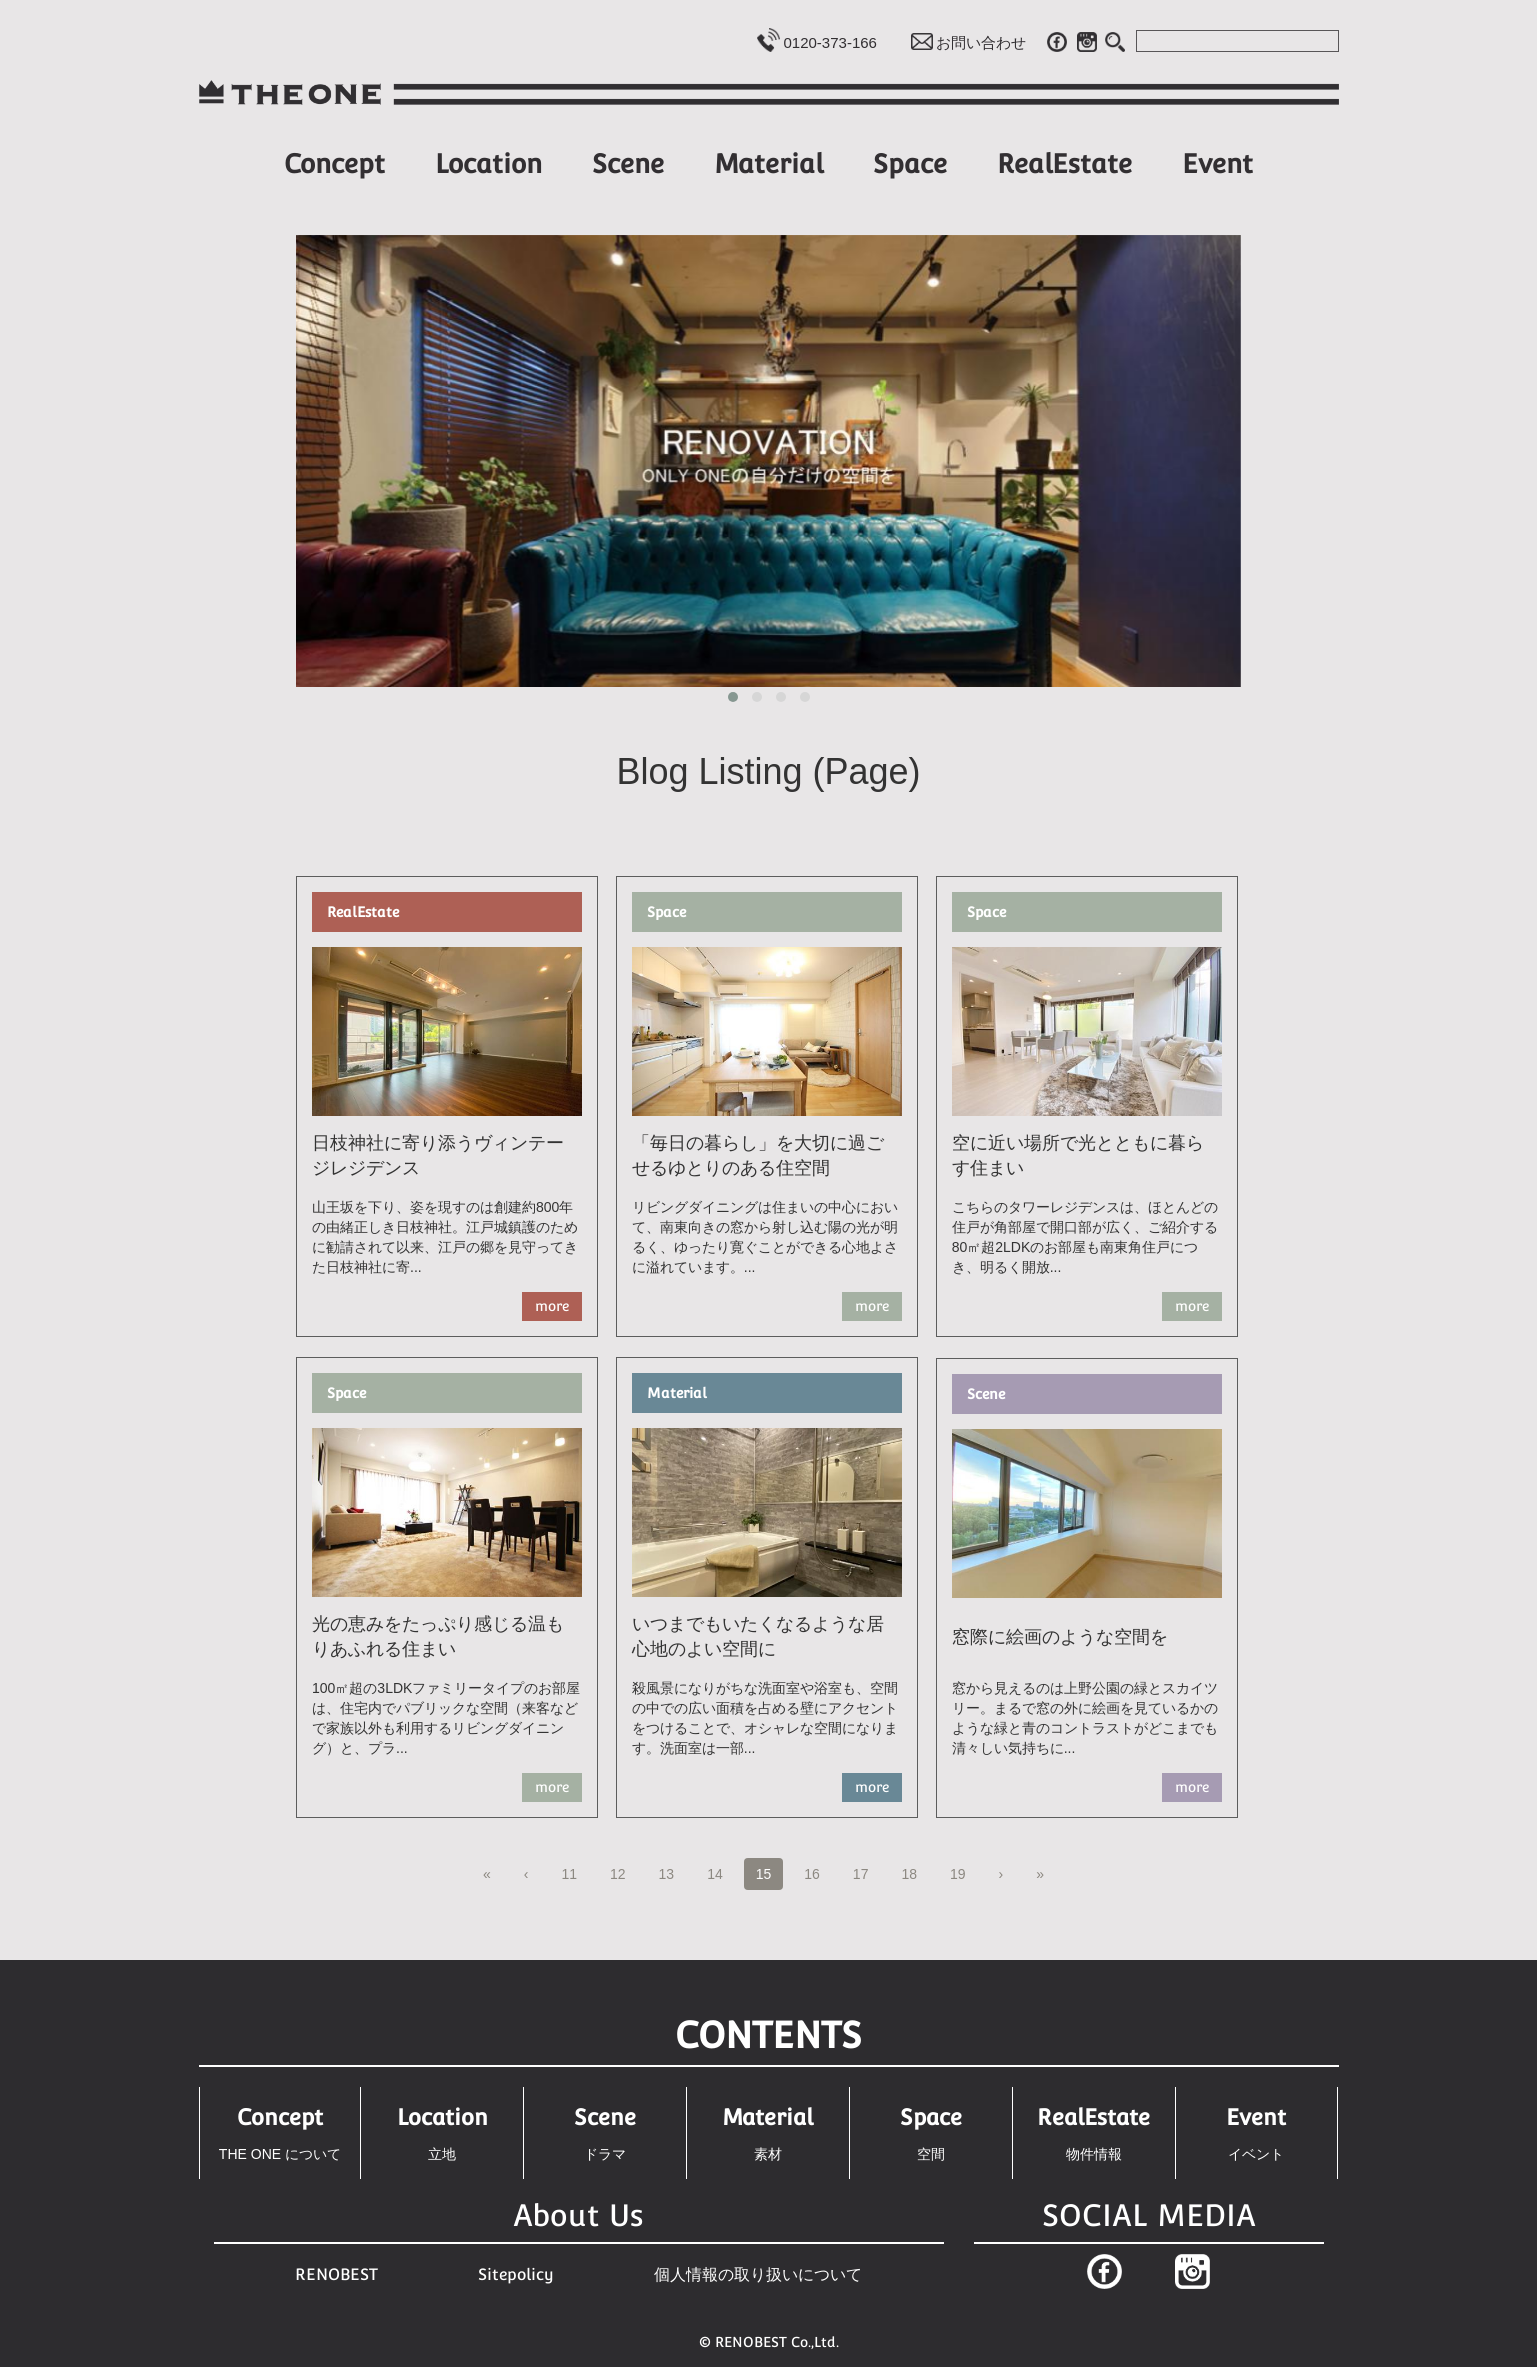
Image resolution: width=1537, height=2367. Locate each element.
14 (721, 1873)
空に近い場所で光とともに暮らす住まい (1078, 1156)
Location (488, 163)
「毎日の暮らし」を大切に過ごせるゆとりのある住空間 (758, 1156)
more (552, 1306)
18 (915, 1873)
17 (867, 1873)
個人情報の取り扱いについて (758, 2274)
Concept (334, 163)
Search (1116, 42)
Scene (628, 163)
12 (624, 1873)
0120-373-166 (830, 42)
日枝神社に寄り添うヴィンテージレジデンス (438, 1156)
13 (673, 1873)
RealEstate (1064, 163)
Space (910, 163)
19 (964, 1873)
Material (768, 163)
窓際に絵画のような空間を (1060, 1637)
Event (1217, 163)
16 (818, 1873)
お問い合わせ (981, 42)
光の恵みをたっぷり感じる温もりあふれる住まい (438, 1637)
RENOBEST (336, 2274)
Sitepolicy (516, 2274)
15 (764, 1877)
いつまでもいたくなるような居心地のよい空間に (758, 1637)
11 (575, 1873)
